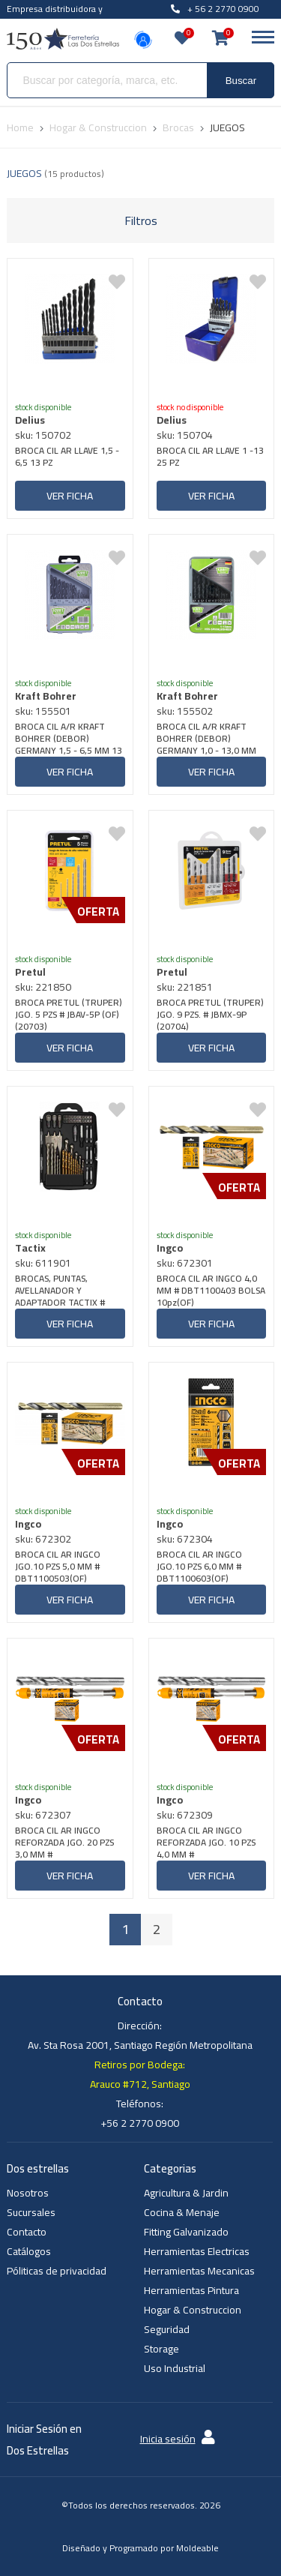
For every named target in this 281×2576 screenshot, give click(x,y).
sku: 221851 (185, 987)
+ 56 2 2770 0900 (215, 8)
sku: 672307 (43, 1815)
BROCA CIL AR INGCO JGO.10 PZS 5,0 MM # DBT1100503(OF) (57, 1567)
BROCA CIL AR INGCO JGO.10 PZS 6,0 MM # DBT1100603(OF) (199, 1567)
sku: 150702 (43, 435)
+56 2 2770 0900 (139, 2123)
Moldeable (197, 2548)
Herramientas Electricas (197, 2251)
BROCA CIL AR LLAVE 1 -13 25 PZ (210, 458)
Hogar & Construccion (192, 2310)
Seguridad (167, 2329)
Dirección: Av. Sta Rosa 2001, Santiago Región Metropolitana (140, 2035)
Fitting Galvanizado (186, 2232)
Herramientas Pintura (191, 2290)
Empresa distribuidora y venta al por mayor (55, 17)
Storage (161, 2349)
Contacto (26, 2232)
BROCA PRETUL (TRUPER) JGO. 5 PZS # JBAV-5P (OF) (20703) (68, 1015)
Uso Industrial (174, 2368)
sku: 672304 (185, 1539)
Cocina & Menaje (182, 2212)
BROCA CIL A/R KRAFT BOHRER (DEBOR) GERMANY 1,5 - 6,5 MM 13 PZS (68, 739)
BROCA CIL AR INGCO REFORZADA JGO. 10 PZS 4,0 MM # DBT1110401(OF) (206, 1843)
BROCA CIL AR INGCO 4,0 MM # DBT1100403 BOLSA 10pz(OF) (211, 1291)
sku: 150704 (185, 435)
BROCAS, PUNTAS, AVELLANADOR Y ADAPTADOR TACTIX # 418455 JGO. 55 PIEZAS (62, 1291)
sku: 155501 (43, 711)
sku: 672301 (185, 1263)
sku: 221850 (43, 987)
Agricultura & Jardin (186, 2193)
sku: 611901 (43, 1263)
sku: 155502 (185, 711)
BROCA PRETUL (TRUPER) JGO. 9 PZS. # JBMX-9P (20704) (210, 1015)
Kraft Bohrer (45, 696)
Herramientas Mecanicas (199, 2271)
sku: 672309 (185, 1815)
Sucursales (31, 2212)
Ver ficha (69, 495)
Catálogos (29, 2251)
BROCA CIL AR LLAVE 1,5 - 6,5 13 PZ (67, 458)
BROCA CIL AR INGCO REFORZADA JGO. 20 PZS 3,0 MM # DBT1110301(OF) (64, 1843)
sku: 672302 (43, 1539)
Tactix (30, 1248)
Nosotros (28, 2193)
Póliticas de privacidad (56, 2271)
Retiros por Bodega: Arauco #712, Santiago (140, 2074)
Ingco (170, 1248)
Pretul (30, 972)
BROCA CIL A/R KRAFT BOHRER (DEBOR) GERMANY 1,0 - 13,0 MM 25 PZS (206, 739)
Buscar (241, 80)
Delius (30, 420)
